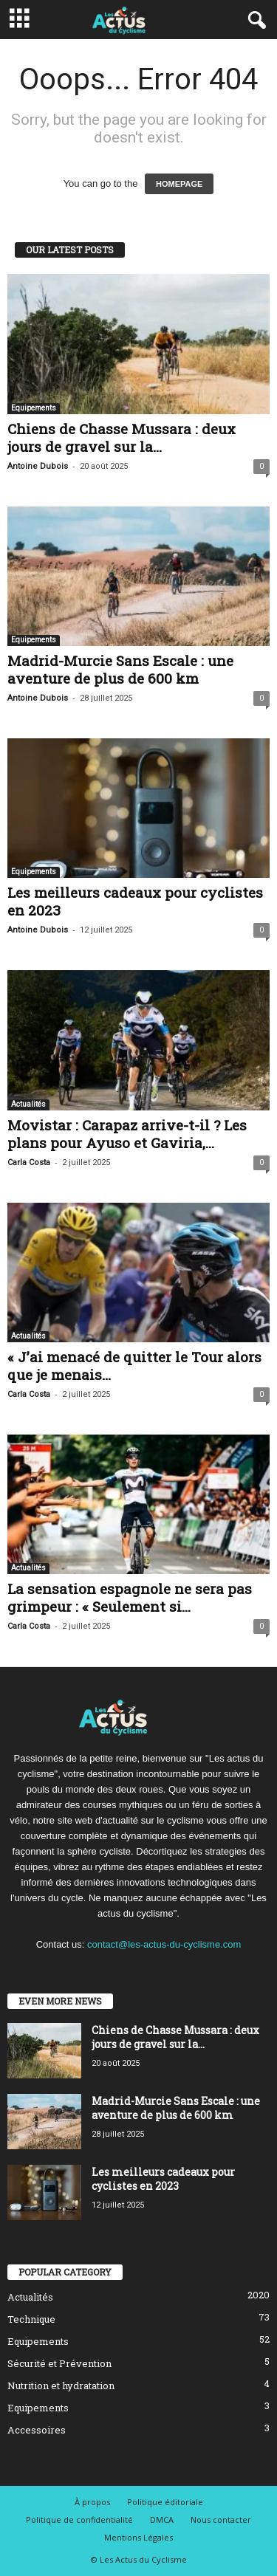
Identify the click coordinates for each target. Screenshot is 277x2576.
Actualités (28, 1104)
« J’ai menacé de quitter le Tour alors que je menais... (134, 1365)
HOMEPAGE (179, 183)
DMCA (162, 2519)
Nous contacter (221, 2519)
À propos (92, 2501)
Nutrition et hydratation (60, 2385)
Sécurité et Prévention (59, 2363)
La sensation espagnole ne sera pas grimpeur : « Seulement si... (129, 1597)
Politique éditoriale (165, 2501)
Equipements (33, 408)
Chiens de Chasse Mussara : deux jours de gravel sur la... (121, 437)
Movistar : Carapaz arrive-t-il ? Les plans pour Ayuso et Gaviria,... (127, 1134)
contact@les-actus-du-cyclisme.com (164, 1944)
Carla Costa (28, 1162)
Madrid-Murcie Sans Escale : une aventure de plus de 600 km (120, 669)
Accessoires (36, 2429)
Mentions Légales (138, 2537)
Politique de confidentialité (79, 2519)
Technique (31, 2319)
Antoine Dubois (37, 466)
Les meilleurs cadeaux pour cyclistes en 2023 (135, 901)
